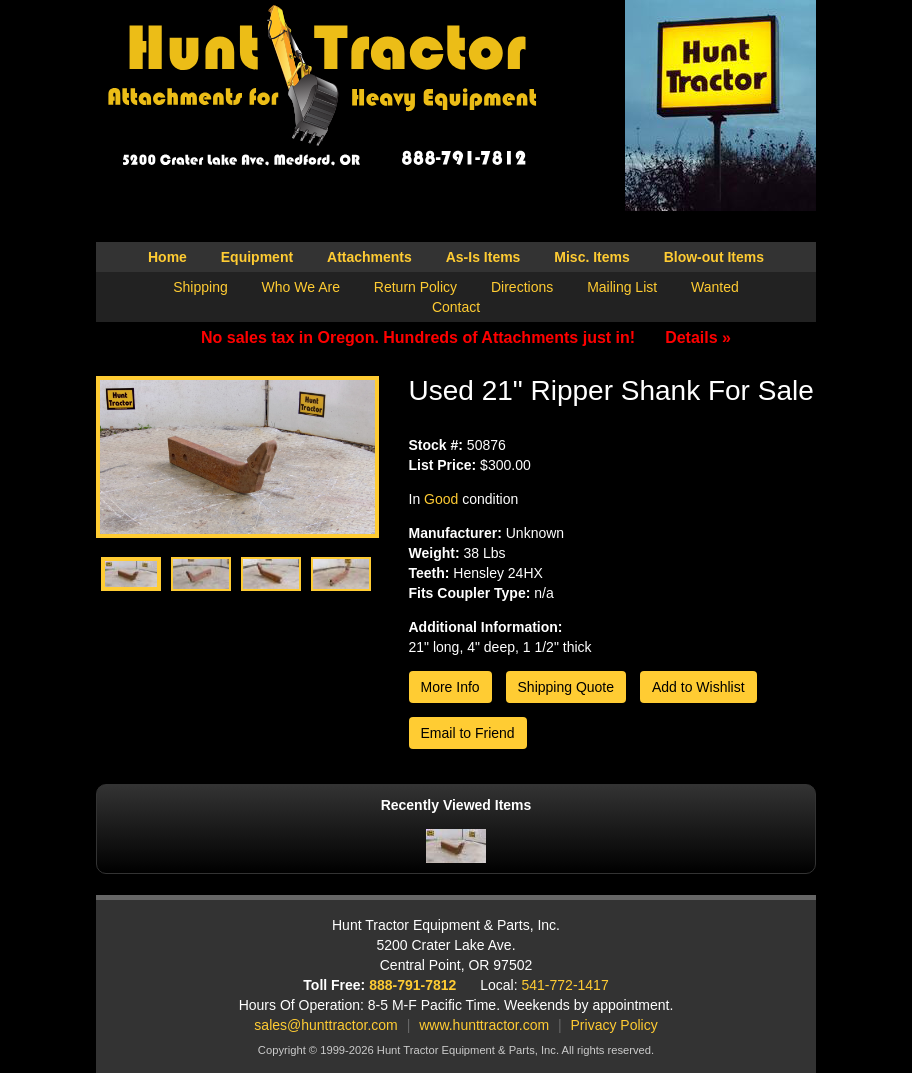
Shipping (200, 287)
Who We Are (301, 287)
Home (167, 257)
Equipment (257, 257)
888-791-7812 (412, 985)
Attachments (369, 257)
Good (441, 499)
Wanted (715, 287)
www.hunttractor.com (484, 1025)
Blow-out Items (714, 257)
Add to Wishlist (698, 687)
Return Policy (415, 287)
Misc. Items (591, 257)
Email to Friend (468, 733)
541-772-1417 (565, 985)
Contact (456, 307)
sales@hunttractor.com (325, 1025)
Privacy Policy (614, 1025)
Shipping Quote (566, 687)
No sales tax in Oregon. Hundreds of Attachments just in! (466, 337)
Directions (522, 287)
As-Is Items (483, 257)
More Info (450, 687)
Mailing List (622, 287)
